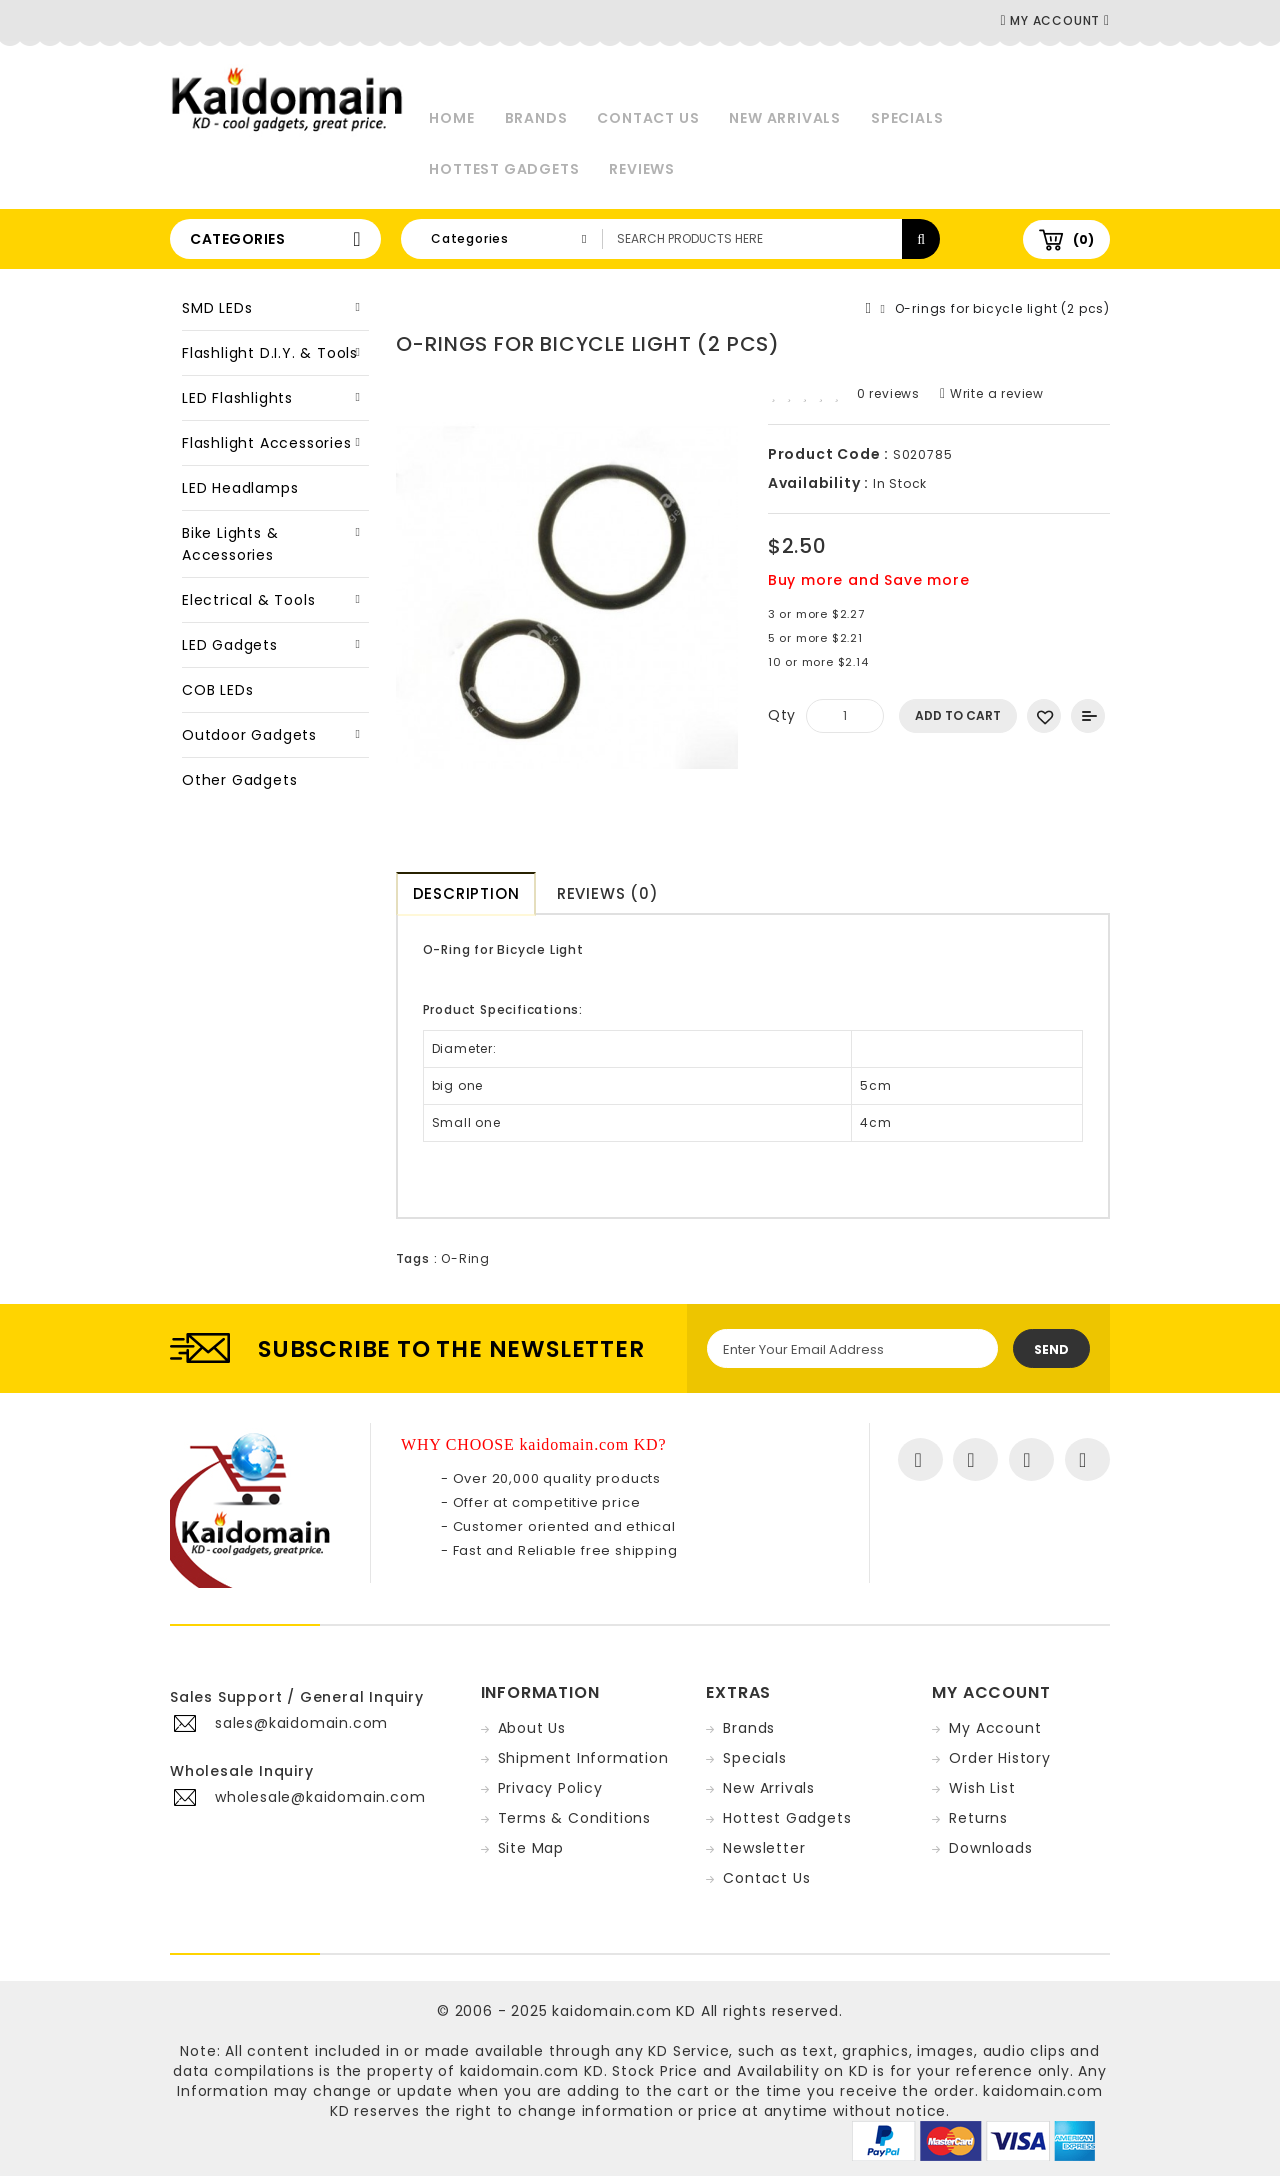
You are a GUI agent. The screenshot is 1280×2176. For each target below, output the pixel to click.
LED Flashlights (237, 398)
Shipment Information (583, 1758)
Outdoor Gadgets (249, 735)
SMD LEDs (217, 308)
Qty (782, 715)
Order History (999, 1758)
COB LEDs (217, 690)
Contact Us (648, 118)
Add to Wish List (1044, 716)
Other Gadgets (239, 780)
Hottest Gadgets (504, 169)
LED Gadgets (230, 645)
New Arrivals (785, 118)
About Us (532, 1728)
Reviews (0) (608, 893)
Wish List (982, 1788)
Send (1051, 1349)
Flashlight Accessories (267, 443)
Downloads (990, 1848)
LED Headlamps (240, 488)
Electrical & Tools (248, 600)
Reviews (642, 169)
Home (451, 118)
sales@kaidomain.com (301, 1723)
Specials (907, 118)
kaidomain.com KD (624, 2011)
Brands (536, 118)
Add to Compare (1088, 716)
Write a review (992, 393)
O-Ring (465, 1258)
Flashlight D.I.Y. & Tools (270, 353)
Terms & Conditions (574, 1818)
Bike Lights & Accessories (230, 544)
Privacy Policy (550, 1788)
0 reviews (888, 393)
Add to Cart (958, 715)
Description (466, 893)
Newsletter (764, 1848)
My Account (995, 1728)
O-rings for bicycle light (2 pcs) (1002, 308)
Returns (978, 1818)
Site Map (531, 1848)
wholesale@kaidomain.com (320, 1797)
